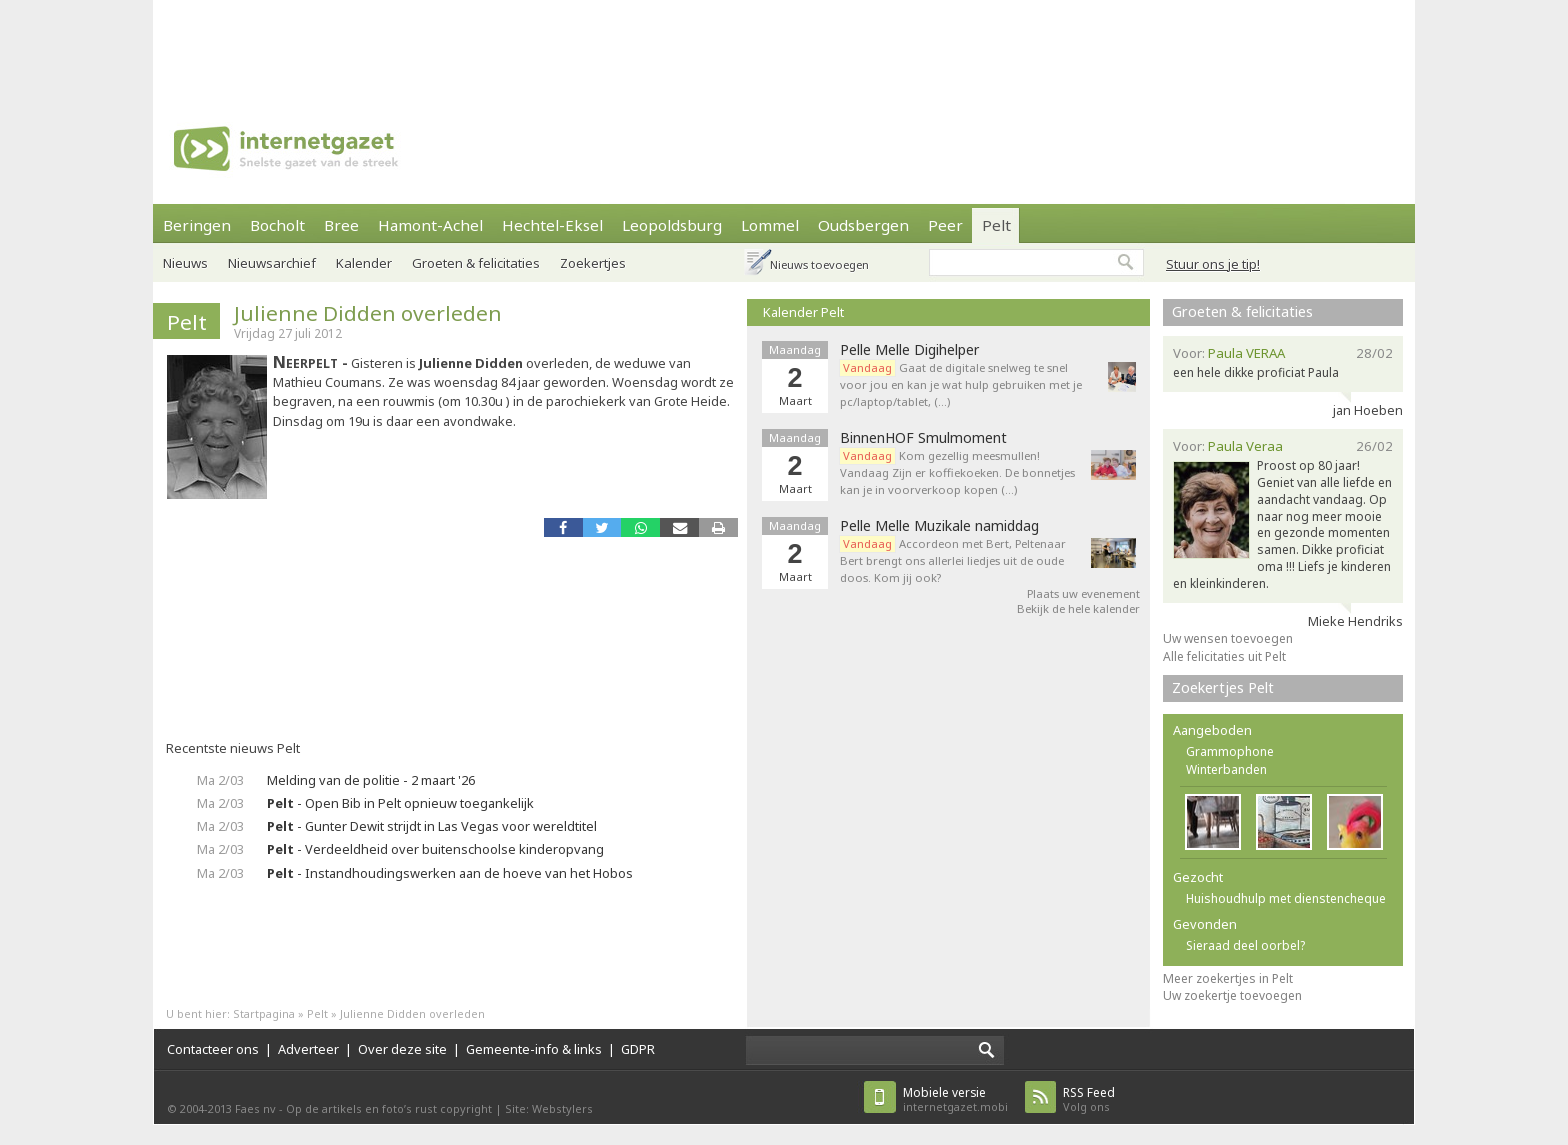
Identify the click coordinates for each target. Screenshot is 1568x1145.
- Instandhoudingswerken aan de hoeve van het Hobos (450, 873)
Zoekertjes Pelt (1223, 687)
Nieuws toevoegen (819, 264)
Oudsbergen (863, 225)
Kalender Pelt (803, 312)
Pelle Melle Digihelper (909, 350)
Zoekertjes (593, 263)
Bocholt (277, 225)
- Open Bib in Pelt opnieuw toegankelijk (400, 803)
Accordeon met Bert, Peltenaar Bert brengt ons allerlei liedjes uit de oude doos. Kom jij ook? (953, 560)
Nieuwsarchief (272, 263)
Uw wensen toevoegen (1228, 638)
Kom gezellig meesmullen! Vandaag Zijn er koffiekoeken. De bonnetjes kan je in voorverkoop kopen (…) (957, 472)
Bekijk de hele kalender (1078, 608)
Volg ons (1089, 1099)
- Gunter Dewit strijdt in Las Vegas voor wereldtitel (432, 826)
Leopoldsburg (672, 225)
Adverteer (308, 1049)
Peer (945, 225)
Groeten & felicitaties (476, 263)
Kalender (364, 263)
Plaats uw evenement (1083, 593)
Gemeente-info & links (534, 1049)
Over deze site (402, 1049)
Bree (341, 225)
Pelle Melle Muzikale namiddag (939, 526)
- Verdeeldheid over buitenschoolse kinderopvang (435, 849)
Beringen (197, 225)
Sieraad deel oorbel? (1245, 945)
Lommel (770, 225)
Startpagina (264, 1013)
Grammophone (1230, 751)
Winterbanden (1226, 769)
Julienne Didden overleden (368, 313)
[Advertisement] (784, 45)
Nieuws (185, 263)
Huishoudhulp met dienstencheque (1286, 898)
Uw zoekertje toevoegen (1232, 995)
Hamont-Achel (430, 225)
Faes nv (255, 1108)
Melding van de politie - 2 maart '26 (371, 780)
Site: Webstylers (549, 1108)
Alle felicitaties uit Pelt (1224, 656)
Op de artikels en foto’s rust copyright (389, 1108)
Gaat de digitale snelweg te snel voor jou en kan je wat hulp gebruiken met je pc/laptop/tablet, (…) (961, 384)
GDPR (638, 1049)
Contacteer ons (213, 1049)
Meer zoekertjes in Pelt (1228, 978)
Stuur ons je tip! (1213, 264)
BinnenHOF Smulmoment (923, 438)
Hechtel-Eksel (552, 225)
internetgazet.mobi (955, 1099)
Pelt (996, 225)
